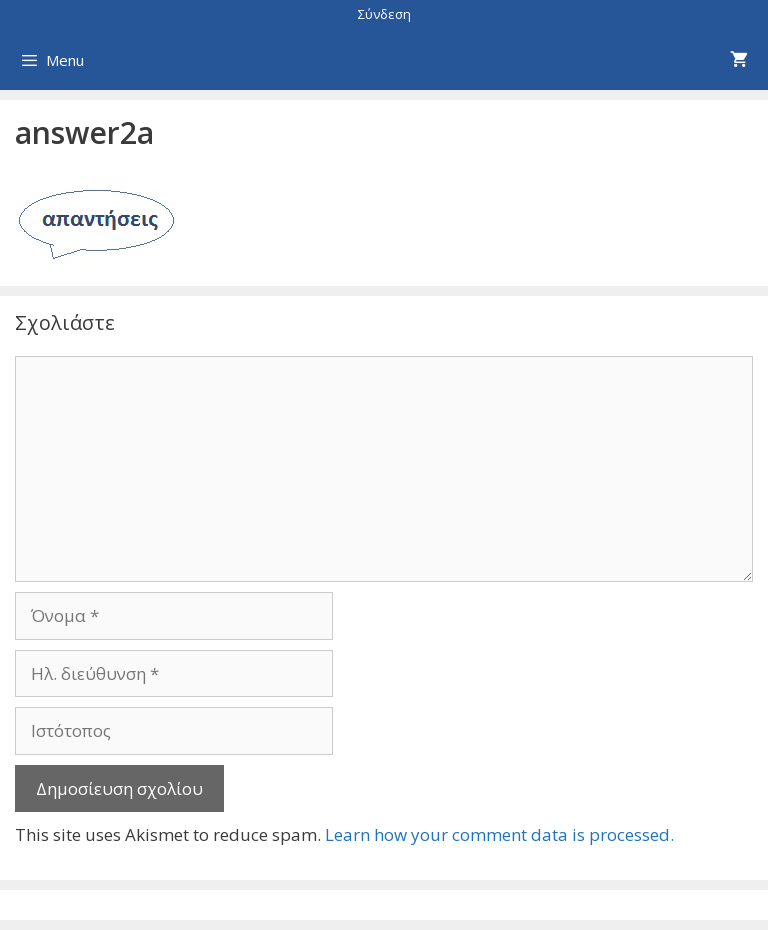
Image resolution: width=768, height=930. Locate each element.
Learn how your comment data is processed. (499, 834)
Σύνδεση (384, 14)
